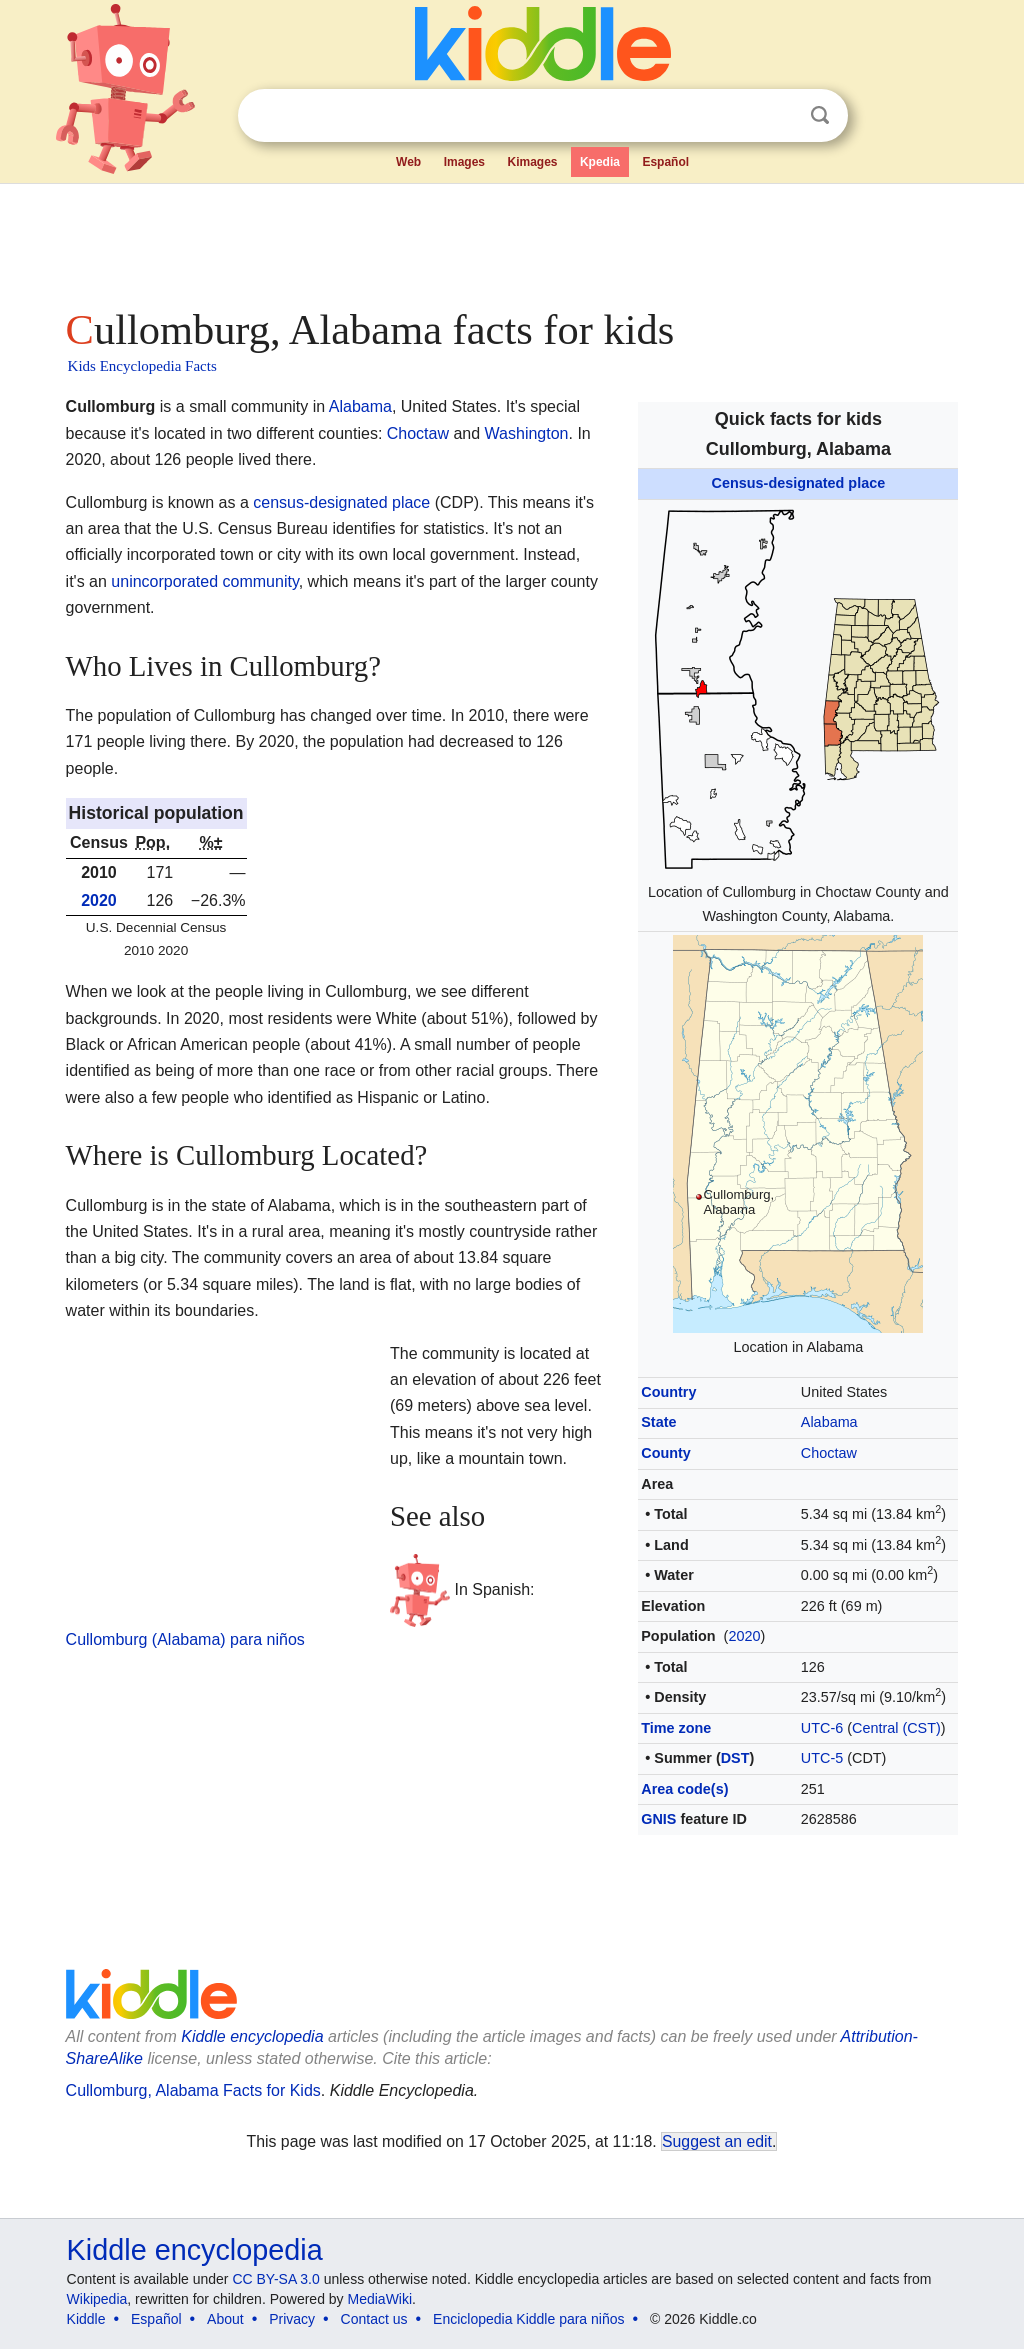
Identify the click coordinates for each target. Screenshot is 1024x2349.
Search (820, 115)
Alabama (829, 1422)
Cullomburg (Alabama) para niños (185, 1639)
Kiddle (86, 2319)
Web (408, 162)
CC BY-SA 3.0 (275, 2279)
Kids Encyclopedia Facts (142, 366)
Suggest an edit (717, 2141)
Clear (779, 116)
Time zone (676, 1728)
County (666, 1453)
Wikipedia (97, 2299)
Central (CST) (896, 1728)
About (225, 2319)
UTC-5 (822, 1758)
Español (665, 162)
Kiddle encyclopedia (195, 2250)
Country (668, 1392)
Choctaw (829, 1453)
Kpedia (600, 162)
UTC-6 (822, 1728)
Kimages (532, 162)
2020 (744, 1636)
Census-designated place (799, 483)
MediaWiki (380, 2299)
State (658, 1422)
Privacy (292, 2319)
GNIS (658, 1819)
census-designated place (341, 502)
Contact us (374, 2319)
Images (464, 162)
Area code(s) (684, 1789)
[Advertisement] (511, 240)
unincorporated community (204, 581)
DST (735, 1758)
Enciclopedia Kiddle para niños (528, 2319)
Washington (527, 433)
